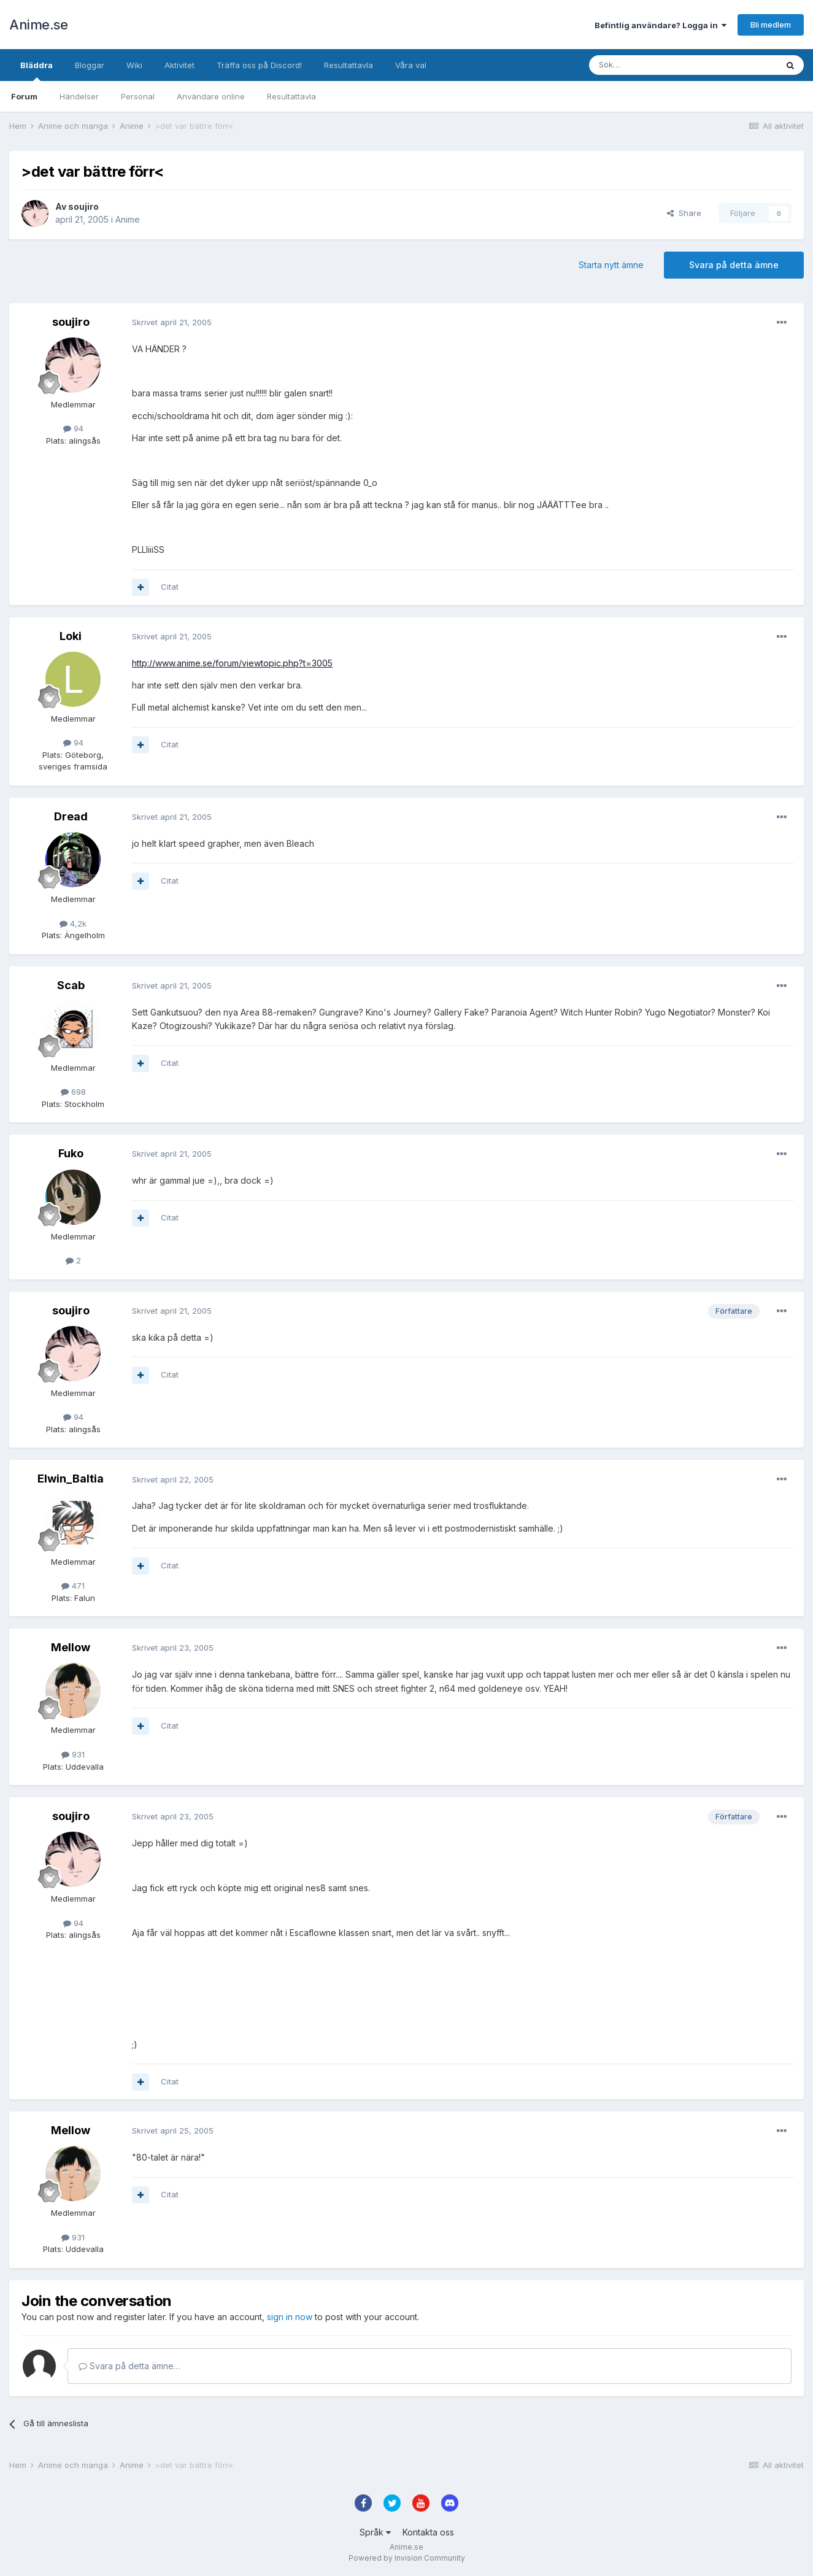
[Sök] (650, 65)
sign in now (289, 2317)
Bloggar (89, 65)
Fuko (70, 1153)
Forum (24, 96)
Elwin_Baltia (70, 1478)
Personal (138, 96)
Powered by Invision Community (407, 2558)
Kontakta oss (428, 2532)
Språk (375, 2532)
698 (73, 1092)
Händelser (79, 96)
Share (684, 213)
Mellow (70, 1647)
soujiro (83, 206)
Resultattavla (291, 96)
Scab (71, 985)
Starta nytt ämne (611, 265)
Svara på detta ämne (734, 265)
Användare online (211, 96)
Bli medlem (770, 24)
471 (73, 1586)
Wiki (134, 65)
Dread (71, 816)
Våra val (410, 65)
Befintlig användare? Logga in (660, 25)
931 (73, 1754)
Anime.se (38, 25)
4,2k (73, 923)
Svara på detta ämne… (129, 2366)
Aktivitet (179, 65)
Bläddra (36, 70)
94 (73, 428)
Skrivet (172, 322)
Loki (71, 636)
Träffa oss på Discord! (259, 65)
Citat (170, 587)
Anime (127, 219)
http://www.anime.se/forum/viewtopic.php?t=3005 (232, 663)
